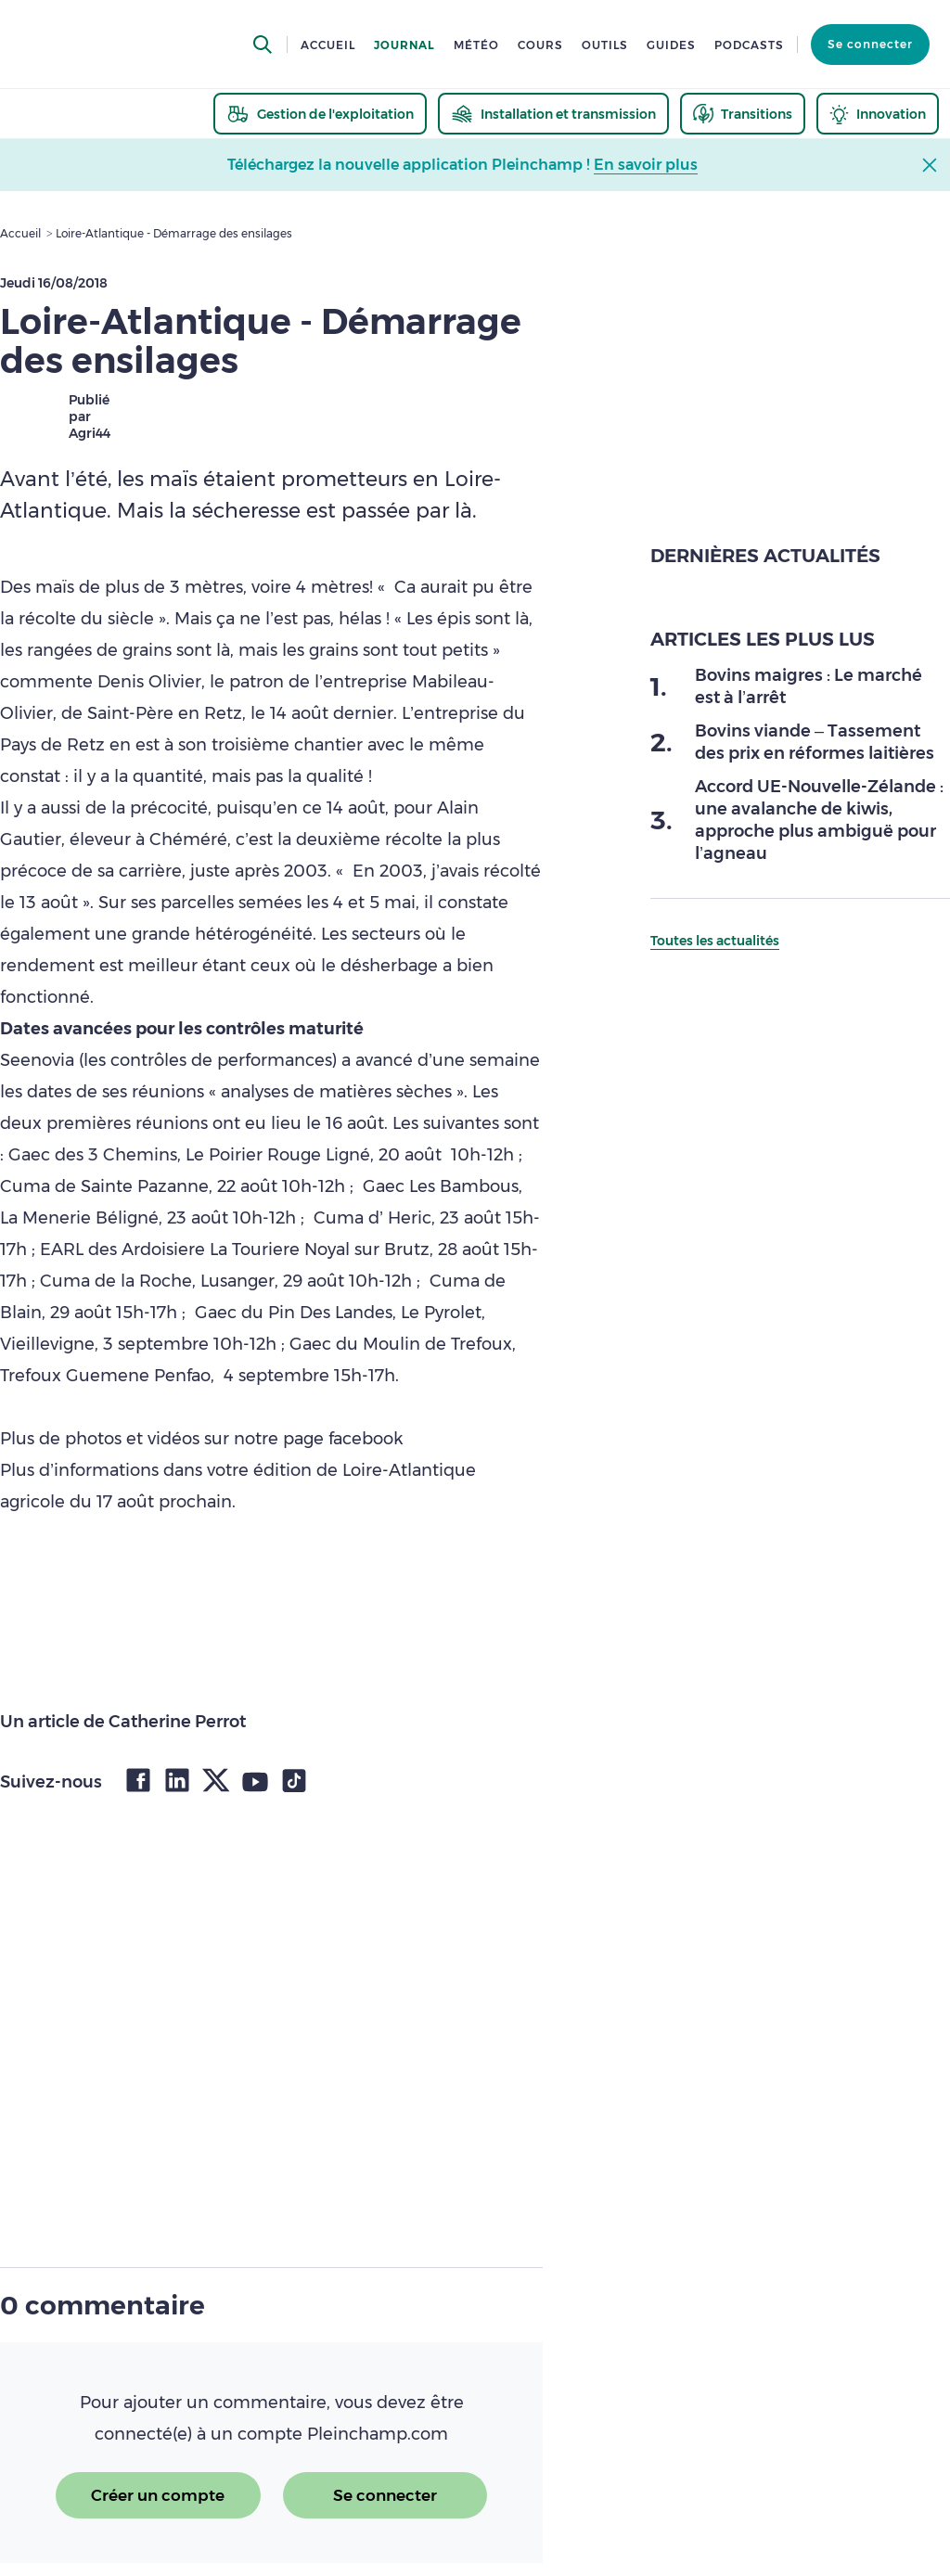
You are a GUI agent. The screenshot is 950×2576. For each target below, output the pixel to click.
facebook (363, 1439)
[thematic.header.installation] (553, 114)
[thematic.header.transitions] (742, 114)
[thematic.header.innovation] (877, 114)
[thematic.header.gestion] (320, 114)
